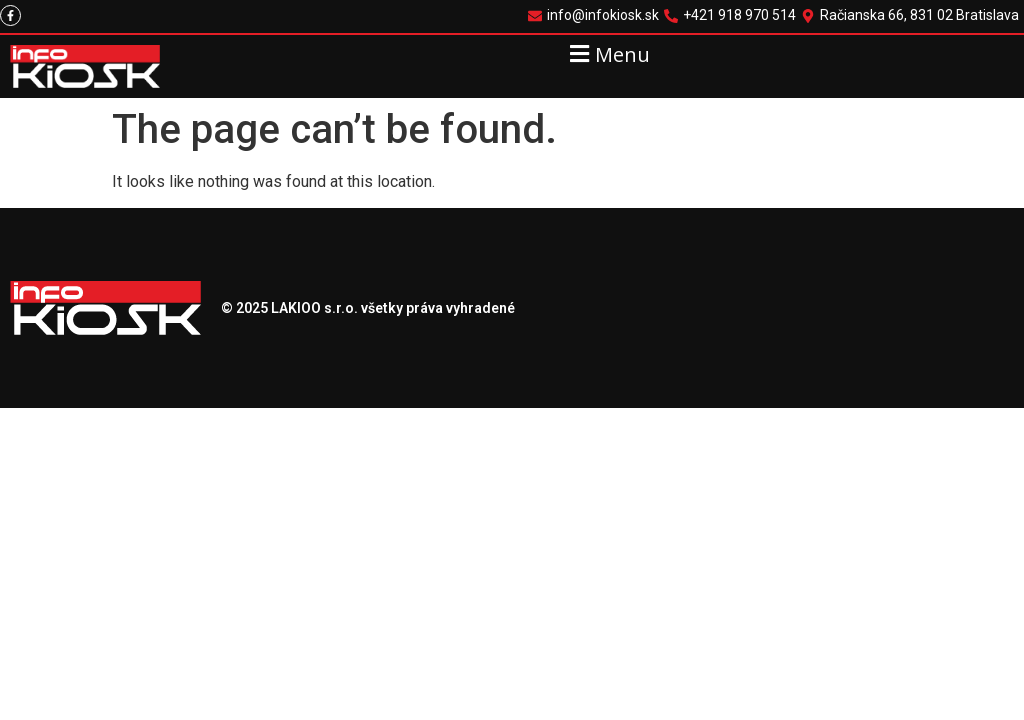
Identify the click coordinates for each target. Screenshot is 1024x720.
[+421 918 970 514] (732, 15)
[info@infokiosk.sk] (596, 15)
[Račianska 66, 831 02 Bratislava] (912, 15)
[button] (607, 53)
